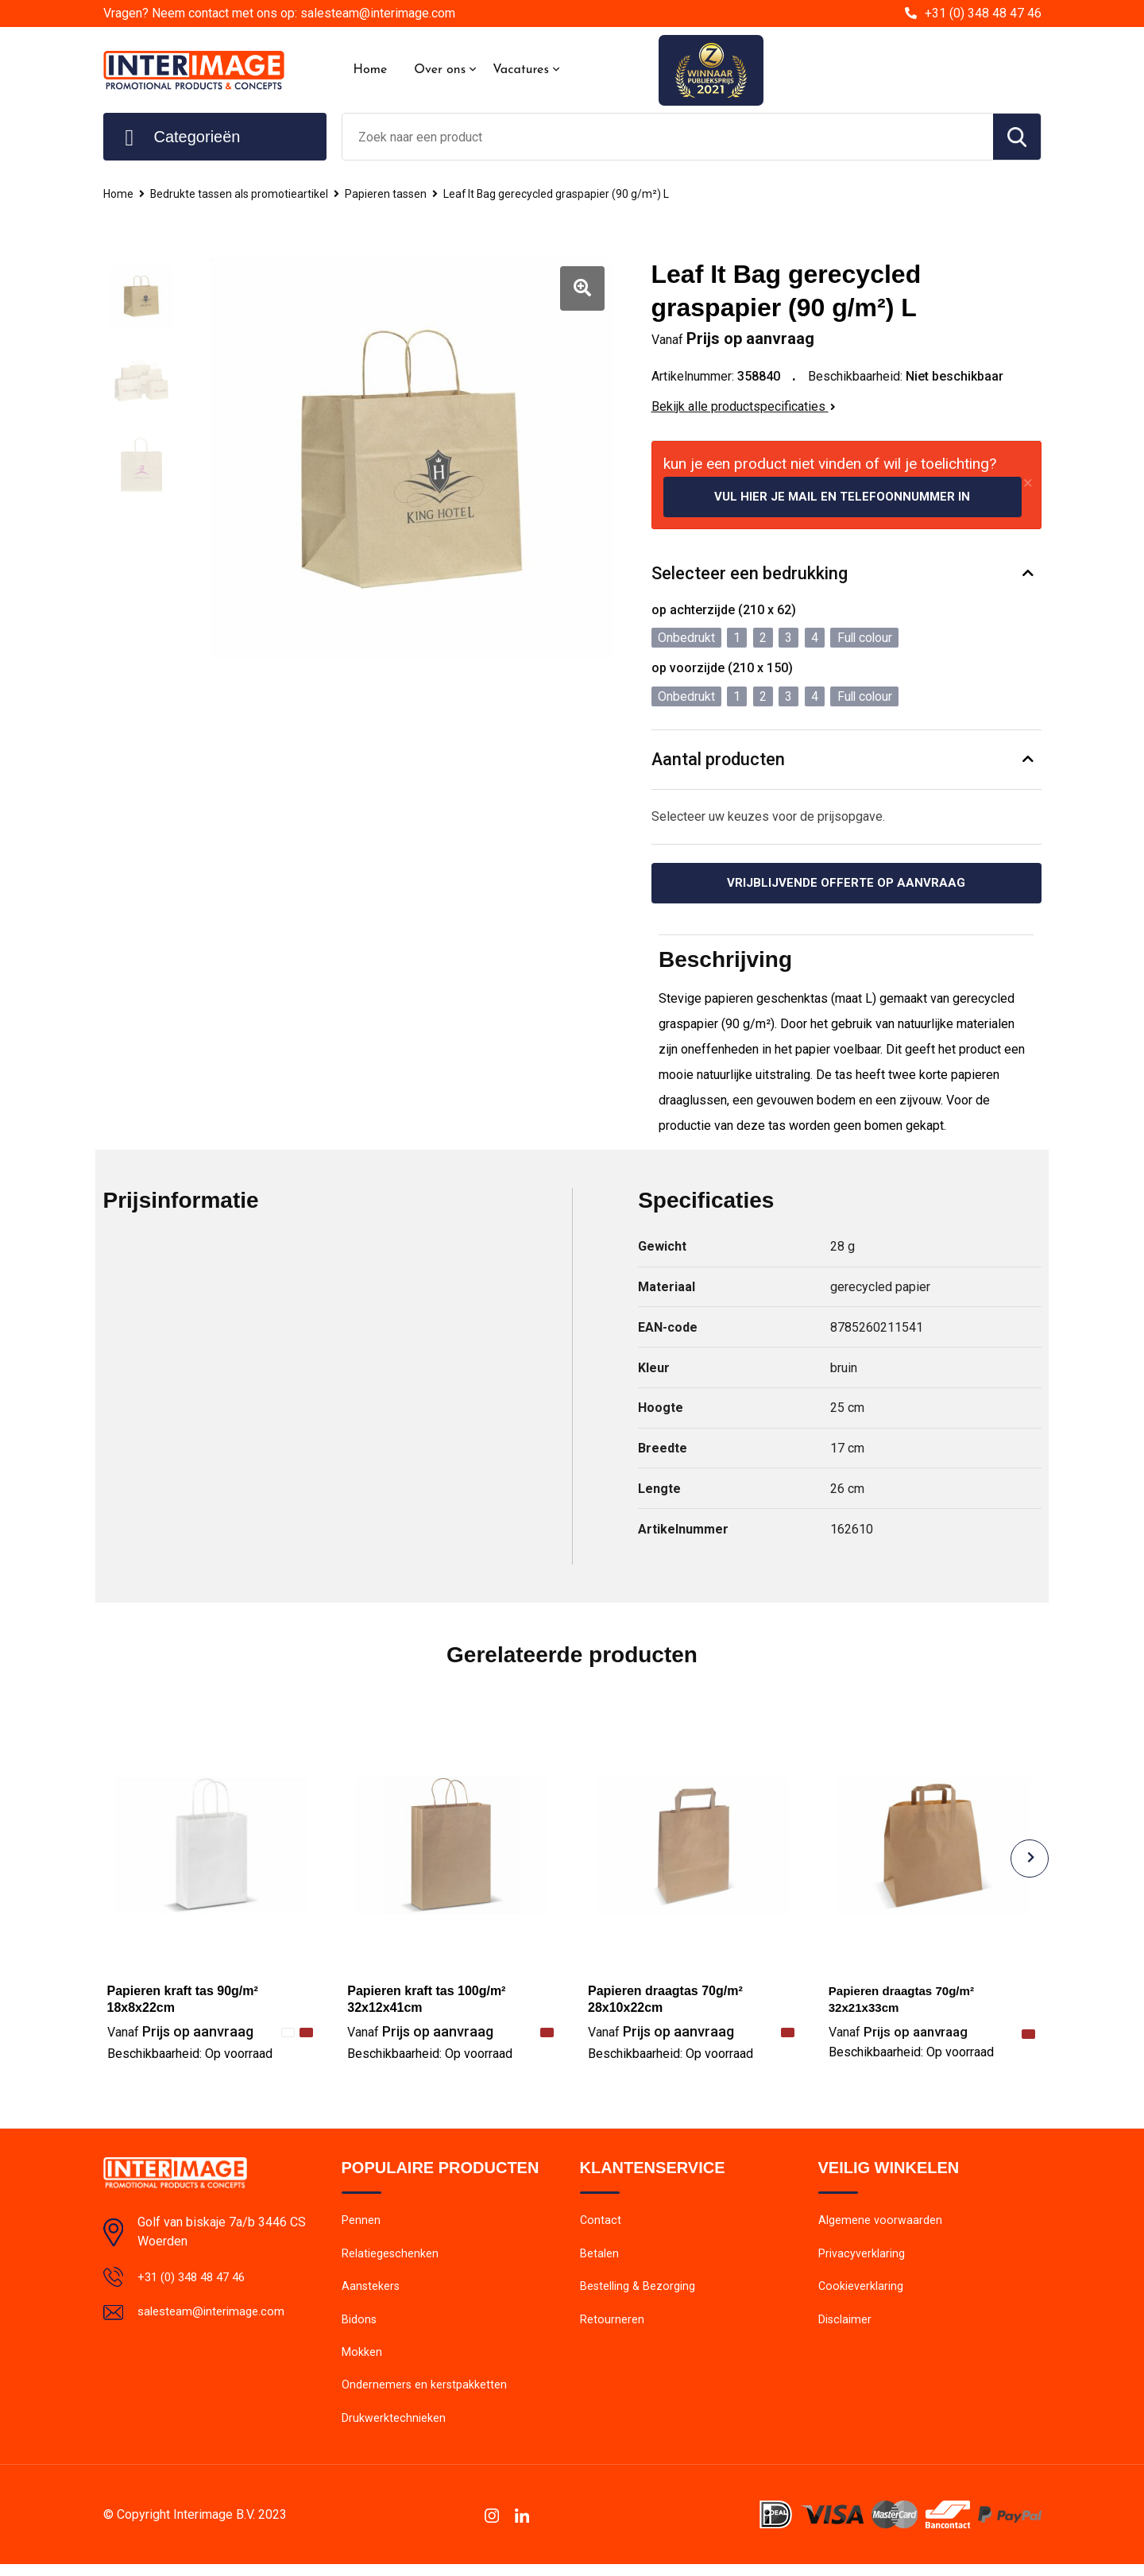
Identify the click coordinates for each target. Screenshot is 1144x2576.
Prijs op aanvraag (180, 2034)
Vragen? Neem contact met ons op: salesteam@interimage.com (279, 13)
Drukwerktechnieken (394, 2429)
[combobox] (667, 137)
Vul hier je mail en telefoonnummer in (842, 497)
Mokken (362, 2361)
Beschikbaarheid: (189, 2056)
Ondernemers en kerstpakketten (425, 2395)
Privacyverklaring (861, 2258)
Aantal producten (718, 761)
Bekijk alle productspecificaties (743, 406)
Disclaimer (845, 2326)
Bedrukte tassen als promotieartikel (245, 194)
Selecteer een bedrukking (749, 575)
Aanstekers (371, 2292)
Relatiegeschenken (390, 2258)
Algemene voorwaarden (880, 2224)
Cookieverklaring (861, 2292)
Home (371, 70)
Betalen (599, 2258)
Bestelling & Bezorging (638, 2292)
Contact (601, 2224)
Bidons (359, 2326)
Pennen (361, 2224)
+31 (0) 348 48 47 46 (983, 13)
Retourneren (612, 2326)
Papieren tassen (397, 194)
